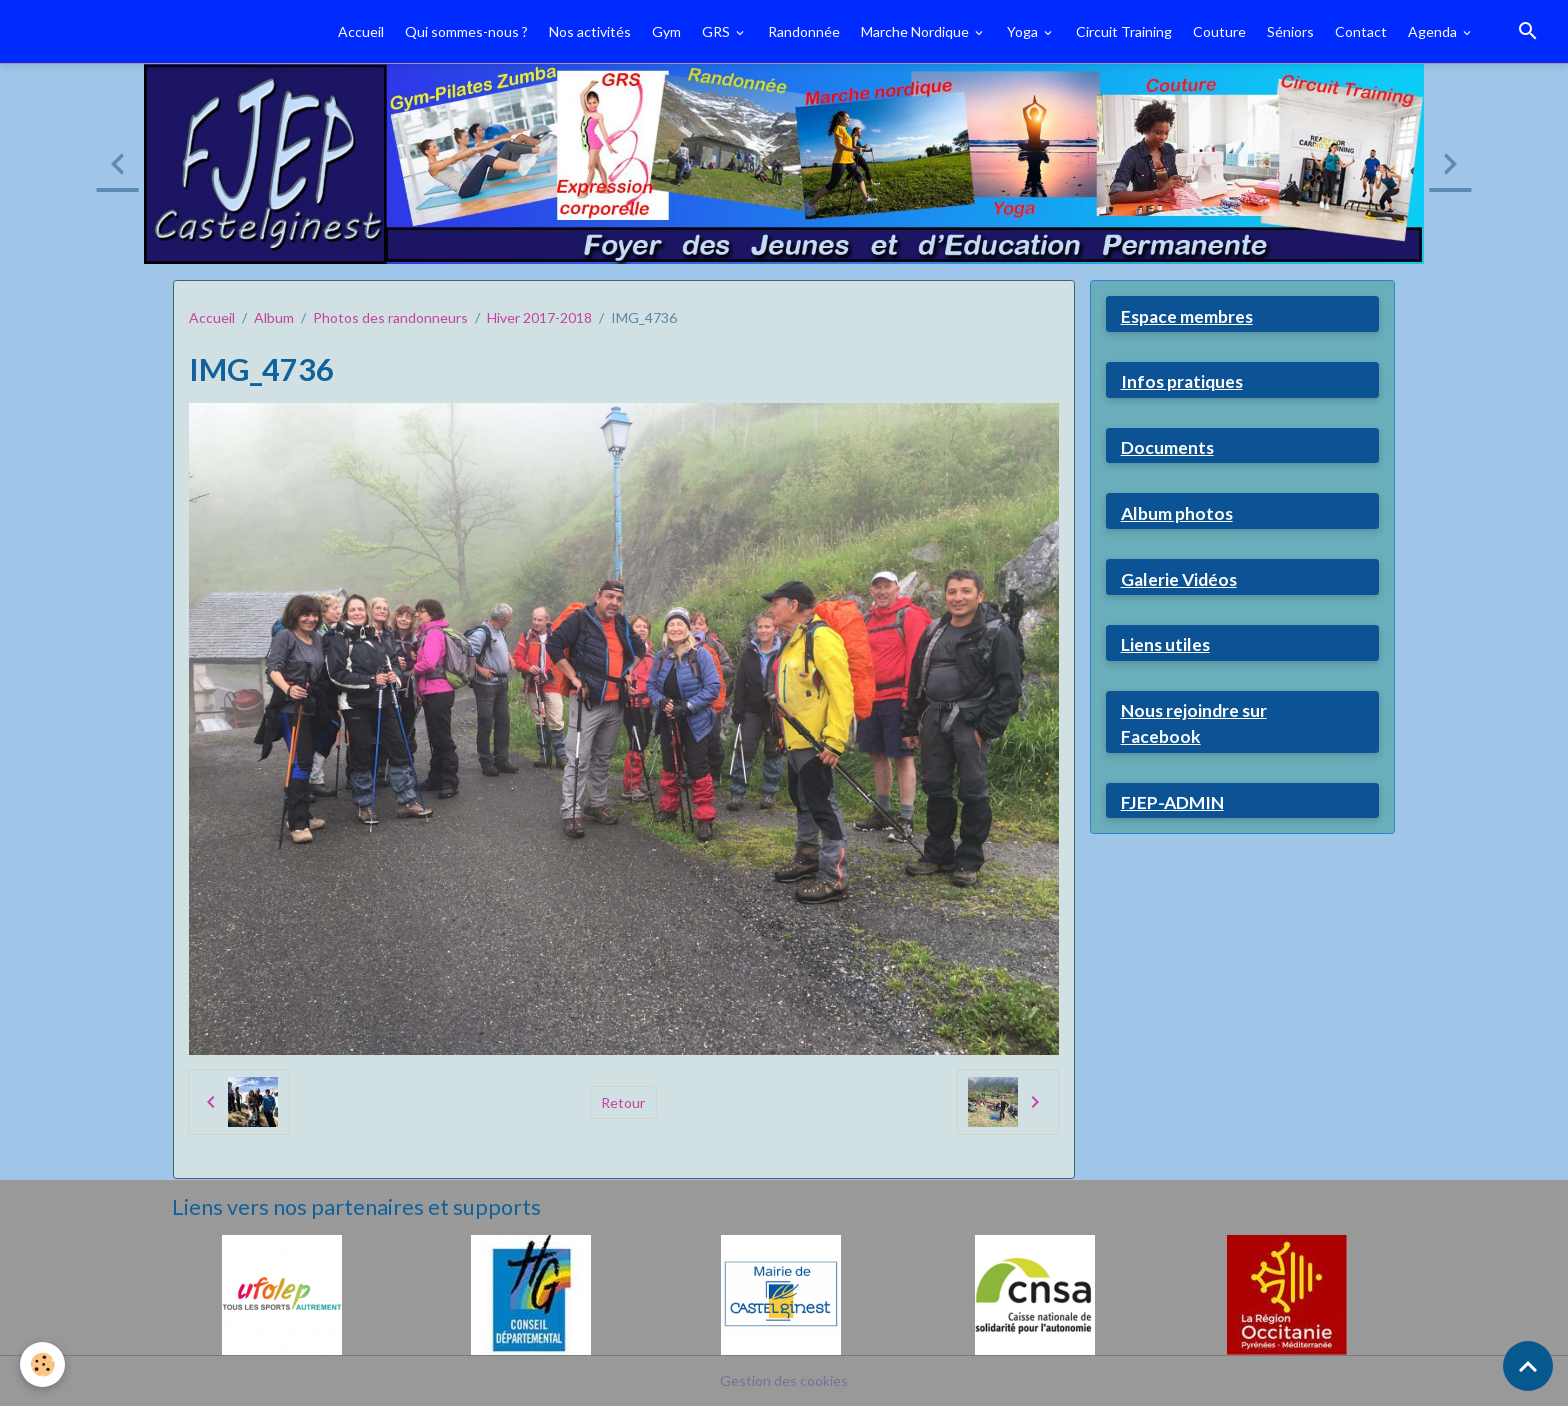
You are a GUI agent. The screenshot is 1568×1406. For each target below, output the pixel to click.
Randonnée (804, 31)
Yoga (1024, 31)
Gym (666, 31)
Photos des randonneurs (390, 317)
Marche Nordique (916, 31)
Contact (1361, 31)
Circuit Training (1124, 31)
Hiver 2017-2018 (539, 317)
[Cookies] (42, 1364)
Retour (623, 1102)
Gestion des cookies (784, 1380)
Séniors (1290, 31)
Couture (1219, 31)
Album (274, 317)
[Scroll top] (1528, 1366)
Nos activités (590, 31)
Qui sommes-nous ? (466, 31)
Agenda (1434, 31)
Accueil (361, 31)
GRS (717, 31)
